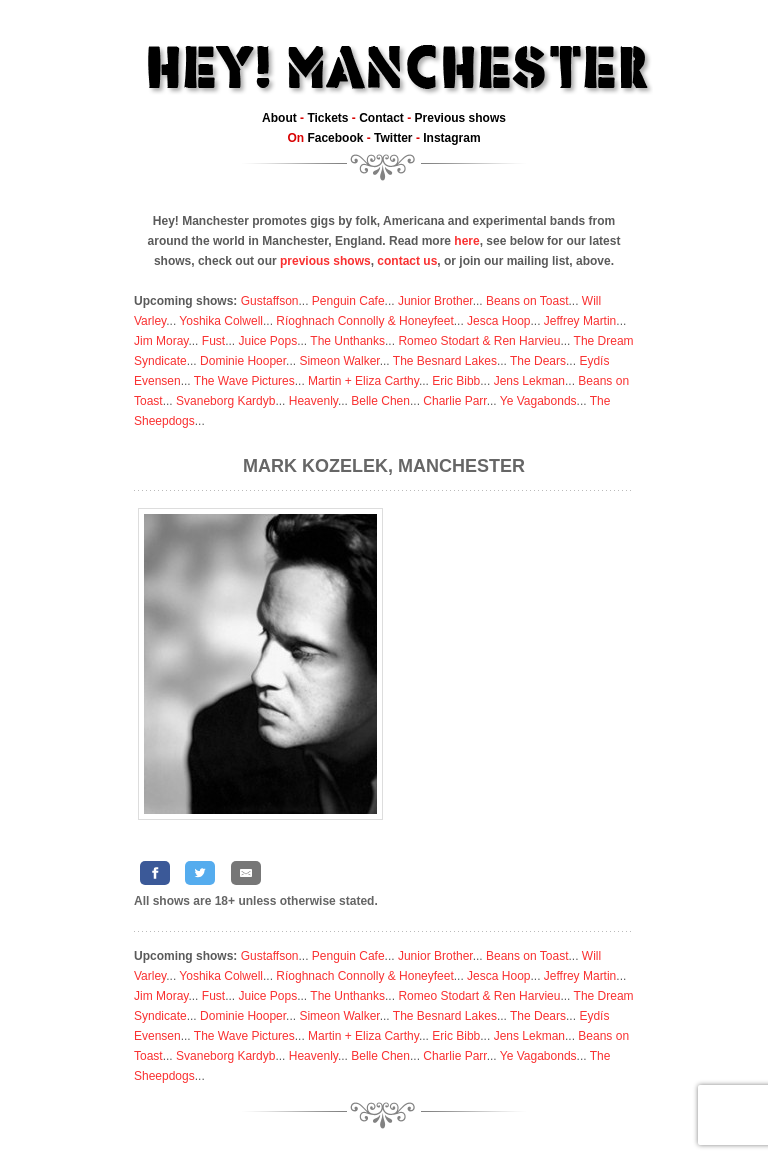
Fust (213, 341)
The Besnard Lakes (445, 361)
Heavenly (313, 401)
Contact (381, 118)
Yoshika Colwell (221, 321)
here (466, 241)
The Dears (538, 361)
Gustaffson (270, 301)
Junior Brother (435, 301)
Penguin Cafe (348, 301)
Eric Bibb (456, 381)
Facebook (335, 138)
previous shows (325, 261)
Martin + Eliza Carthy (363, 381)
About (279, 118)
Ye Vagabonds (538, 401)
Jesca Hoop (498, 321)
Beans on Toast (527, 301)
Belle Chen (380, 401)
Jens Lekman (529, 381)
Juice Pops (267, 341)
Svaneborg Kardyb (225, 401)
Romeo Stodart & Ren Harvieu (479, 341)
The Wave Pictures (244, 381)
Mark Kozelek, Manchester (384, 466)
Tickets (327, 118)
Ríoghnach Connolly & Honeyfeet (364, 321)
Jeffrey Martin (580, 321)
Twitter (393, 138)
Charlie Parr (454, 401)
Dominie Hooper (243, 361)
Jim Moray (161, 341)
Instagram (451, 138)
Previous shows (460, 118)
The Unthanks (347, 341)
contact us (407, 261)
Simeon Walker (339, 361)
